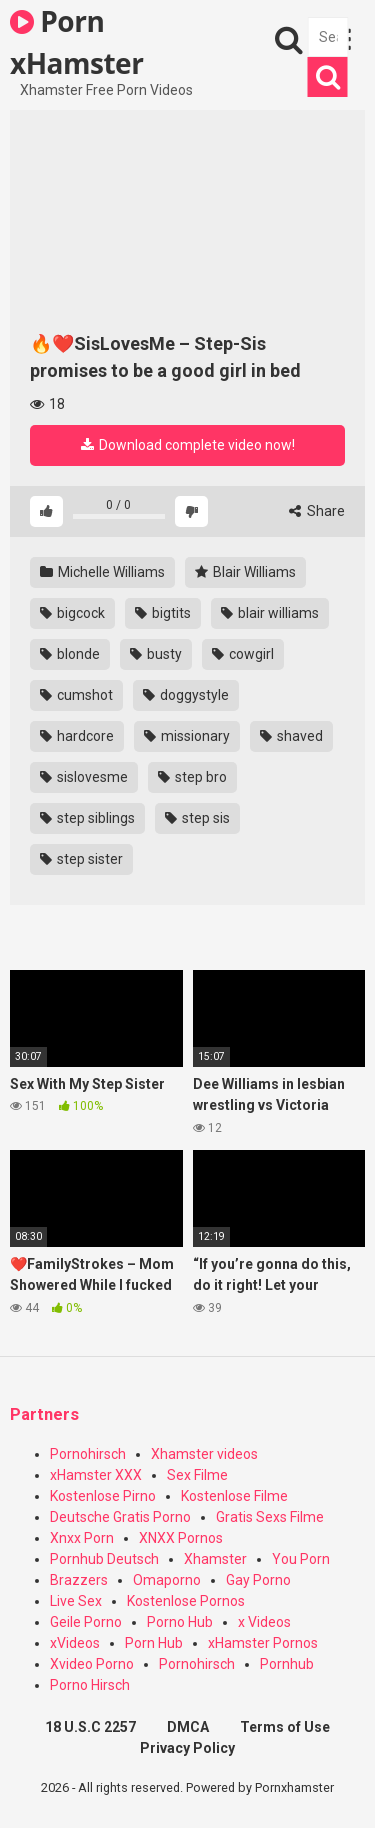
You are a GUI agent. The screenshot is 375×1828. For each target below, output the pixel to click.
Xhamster (215, 1559)
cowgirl (243, 654)
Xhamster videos (204, 1454)
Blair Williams (245, 572)
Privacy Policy (187, 1748)
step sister (81, 859)
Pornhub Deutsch (104, 1559)
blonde (70, 654)
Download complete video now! (188, 445)
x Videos (264, 1622)
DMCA (188, 1727)
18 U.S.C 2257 (90, 1727)
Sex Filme (197, 1475)
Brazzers (79, 1580)
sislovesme (84, 777)
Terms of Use (285, 1727)
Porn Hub (154, 1643)
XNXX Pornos (181, 1538)
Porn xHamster (76, 41)
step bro (192, 777)
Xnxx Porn (82, 1538)
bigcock (72, 613)
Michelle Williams (102, 572)
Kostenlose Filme (234, 1496)
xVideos (75, 1643)
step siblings (87, 818)
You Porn (301, 1559)
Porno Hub (180, 1622)
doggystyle (186, 695)
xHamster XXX (96, 1475)
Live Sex (76, 1601)
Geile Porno (86, 1622)
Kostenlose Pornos (186, 1601)
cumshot (76, 695)
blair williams (270, 613)
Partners (44, 1414)
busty (156, 654)
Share (317, 511)
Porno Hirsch (90, 1685)
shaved (291, 736)
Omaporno (167, 1580)
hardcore (77, 736)
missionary (187, 736)
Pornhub (287, 1664)
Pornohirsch (88, 1454)
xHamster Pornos (263, 1643)
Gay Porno (258, 1580)
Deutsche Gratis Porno (120, 1517)
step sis (197, 818)
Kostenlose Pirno (103, 1496)
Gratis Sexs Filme (270, 1517)
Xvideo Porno (92, 1664)
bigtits (163, 613)
